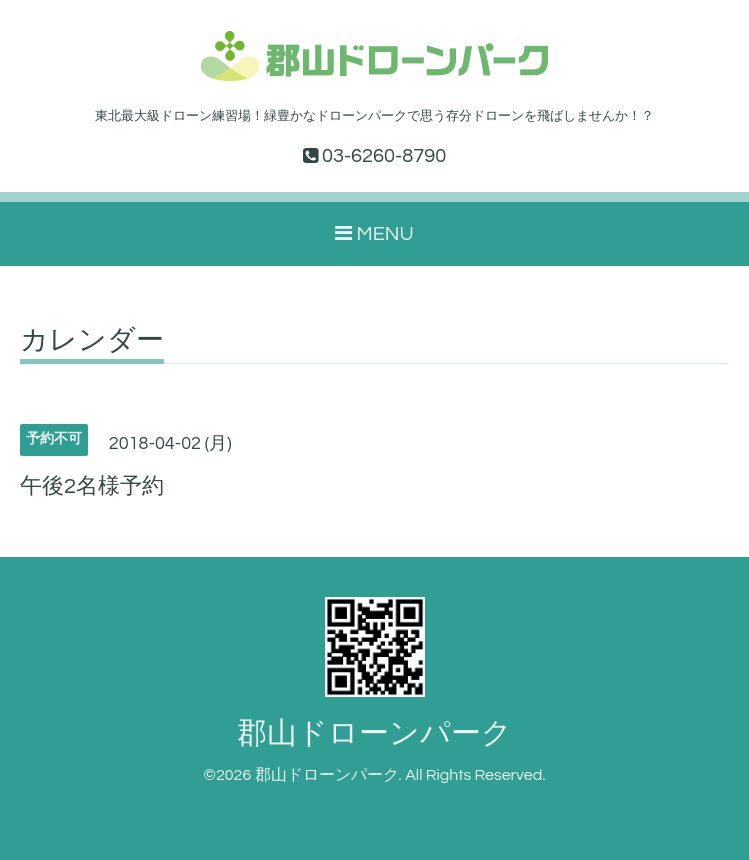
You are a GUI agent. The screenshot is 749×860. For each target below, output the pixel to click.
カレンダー (92, 341)
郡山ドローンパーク (374, 733)
